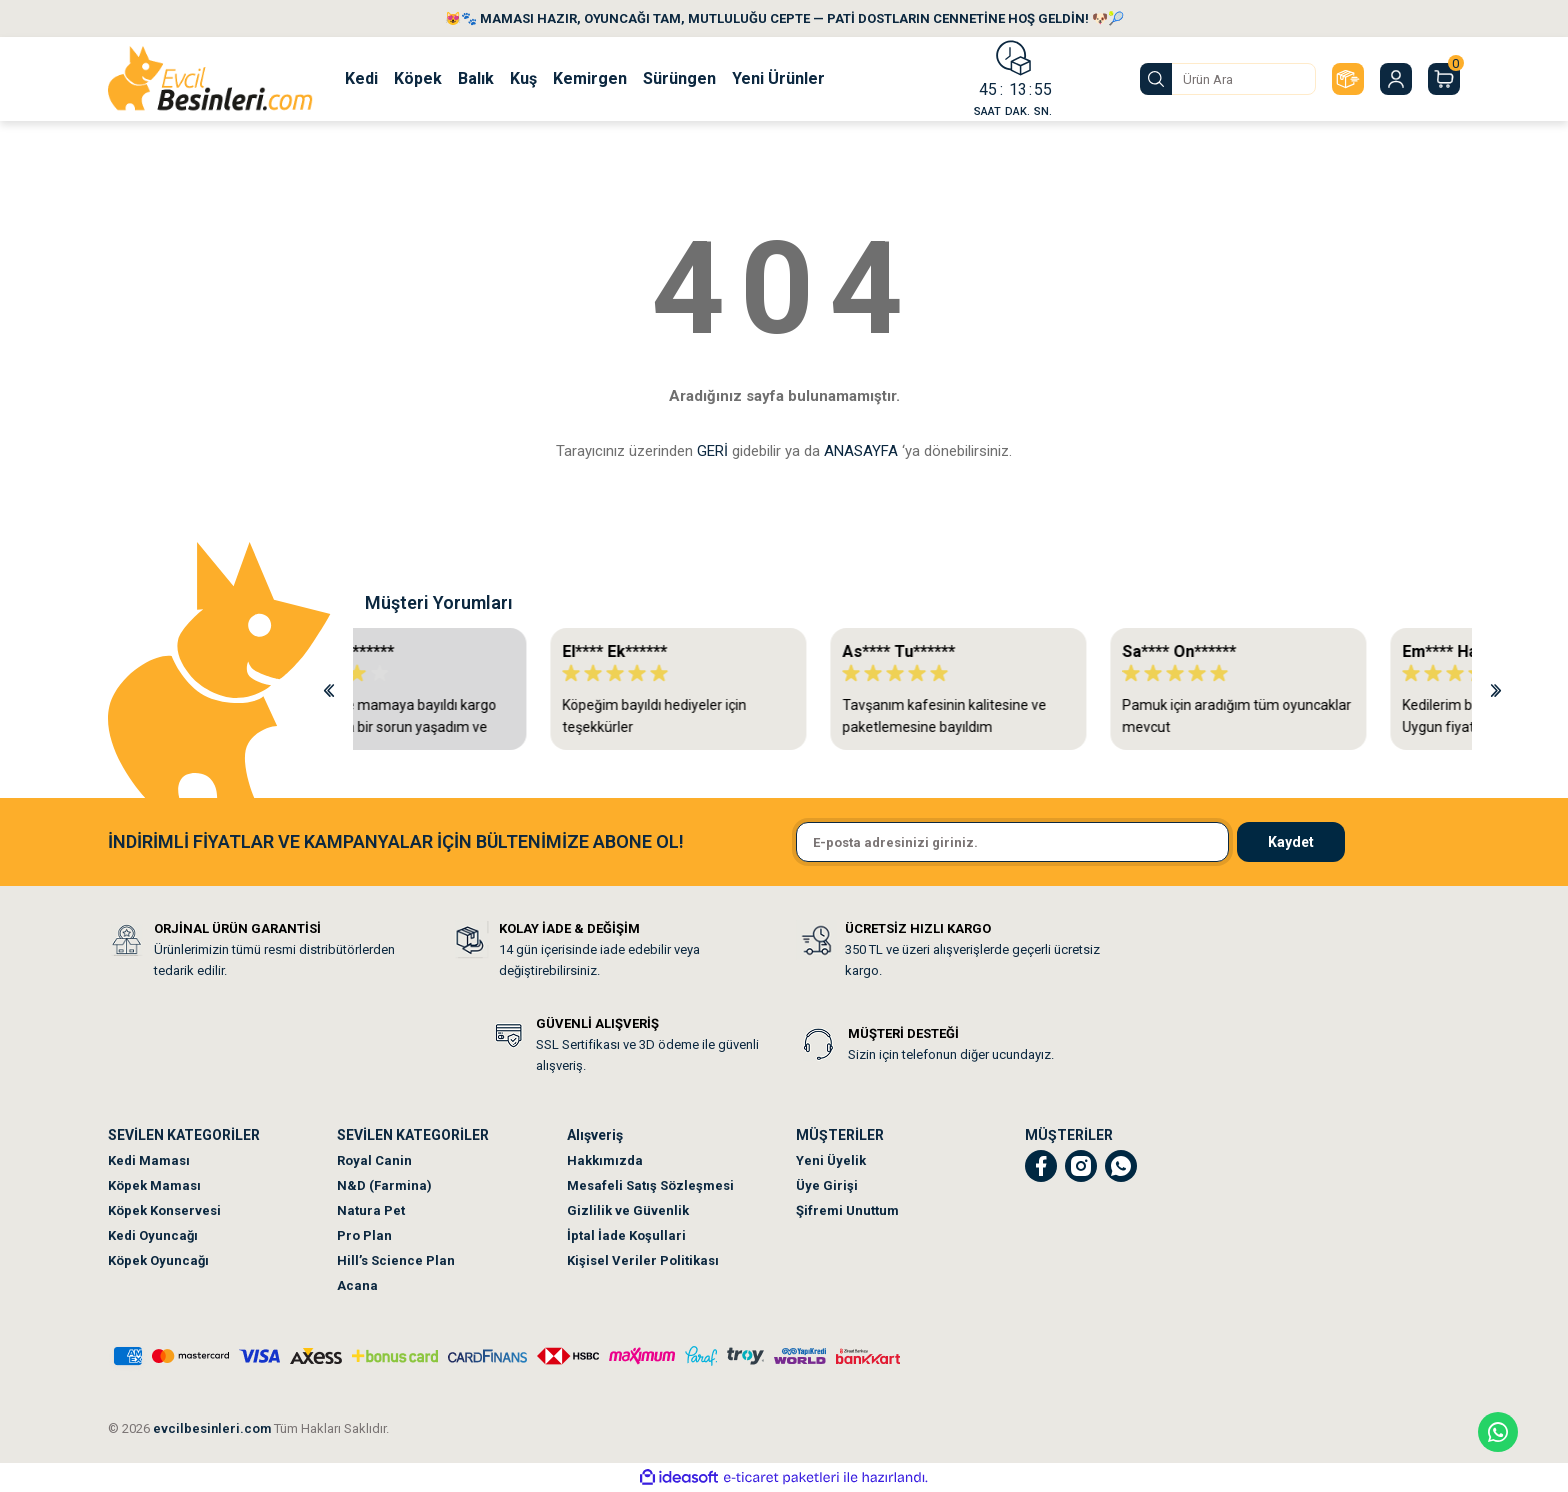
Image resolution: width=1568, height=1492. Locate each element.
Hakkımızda (605, 1160)
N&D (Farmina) (384, 1185)
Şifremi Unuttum (847, 1210)
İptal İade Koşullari (626, 1235)
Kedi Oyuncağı (153, 1235)
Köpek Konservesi (164, 1210)
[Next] (1496, 689)
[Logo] (210, 79)
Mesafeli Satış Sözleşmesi (650, 1185)
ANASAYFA (861, 451)
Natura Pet (371, 1210)
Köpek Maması (154, 1185)
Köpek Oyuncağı (158, 1260)
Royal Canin (374, 1160)
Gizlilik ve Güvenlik (628, 1210)
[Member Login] (1396, 79)
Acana (357, 1285)
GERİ (712, 451)
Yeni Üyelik (831, 1160)
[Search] (1228, 79)
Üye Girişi (827, 1185)
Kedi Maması (149, 1160)
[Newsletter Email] (1012, 842)
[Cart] (1444, 79)
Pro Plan (364, 1235)
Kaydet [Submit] (1291, 842)
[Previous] (329, 689)
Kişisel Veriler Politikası (643, 1260)
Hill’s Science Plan (396, 1260)
